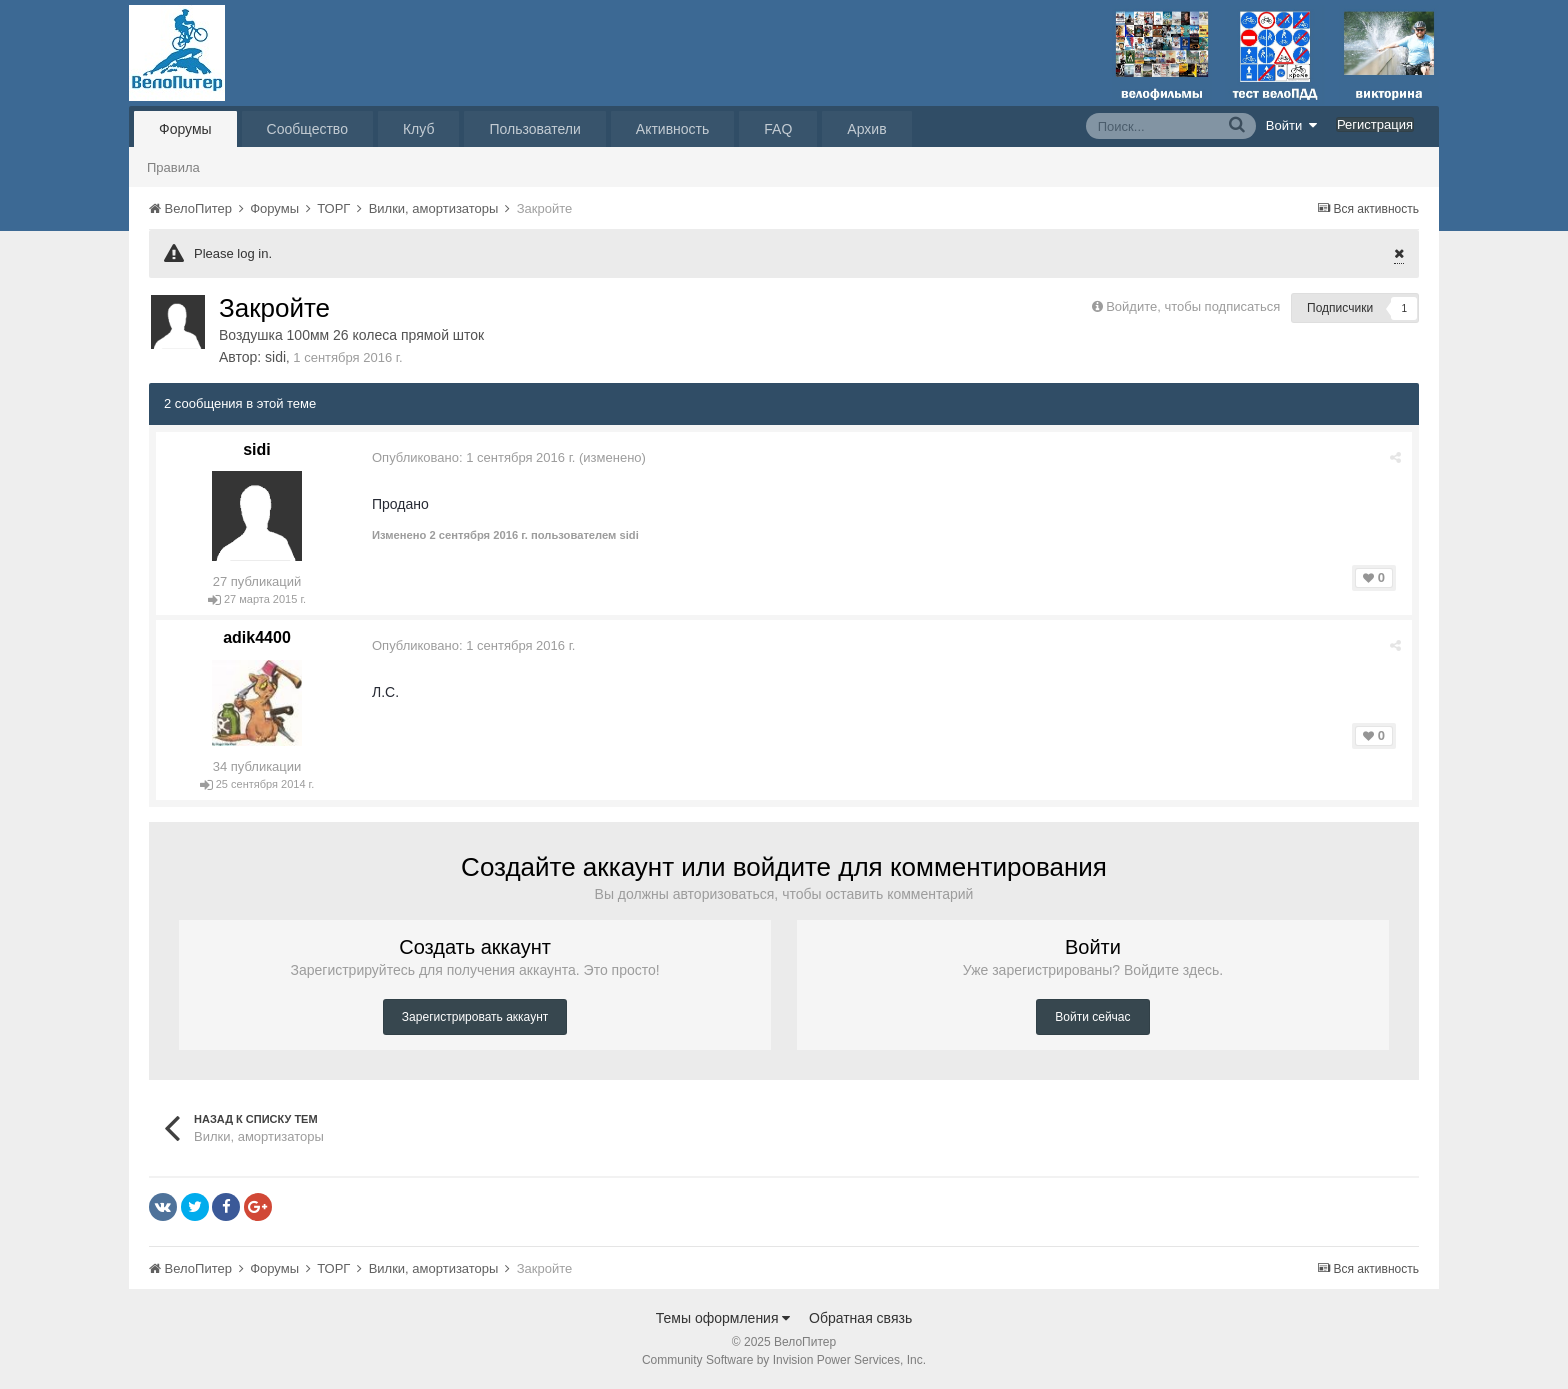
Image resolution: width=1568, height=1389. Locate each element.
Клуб (419, 129)
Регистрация (1375, 124)
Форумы (185, 129)
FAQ (778, 129)
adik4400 (257, 637)
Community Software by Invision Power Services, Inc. (784, 1360)
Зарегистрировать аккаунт (475, 1017)
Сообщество (307, 129)
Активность (673, 129)
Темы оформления (723, 1318)
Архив (866, 129)
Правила (173, 167)
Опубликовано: (473, 457)
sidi (275, 357)
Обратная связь (860, 1318)
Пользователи (534, 129)
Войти (1292, 125)
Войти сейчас (1092, 1017)
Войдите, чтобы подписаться (1193, 306)
